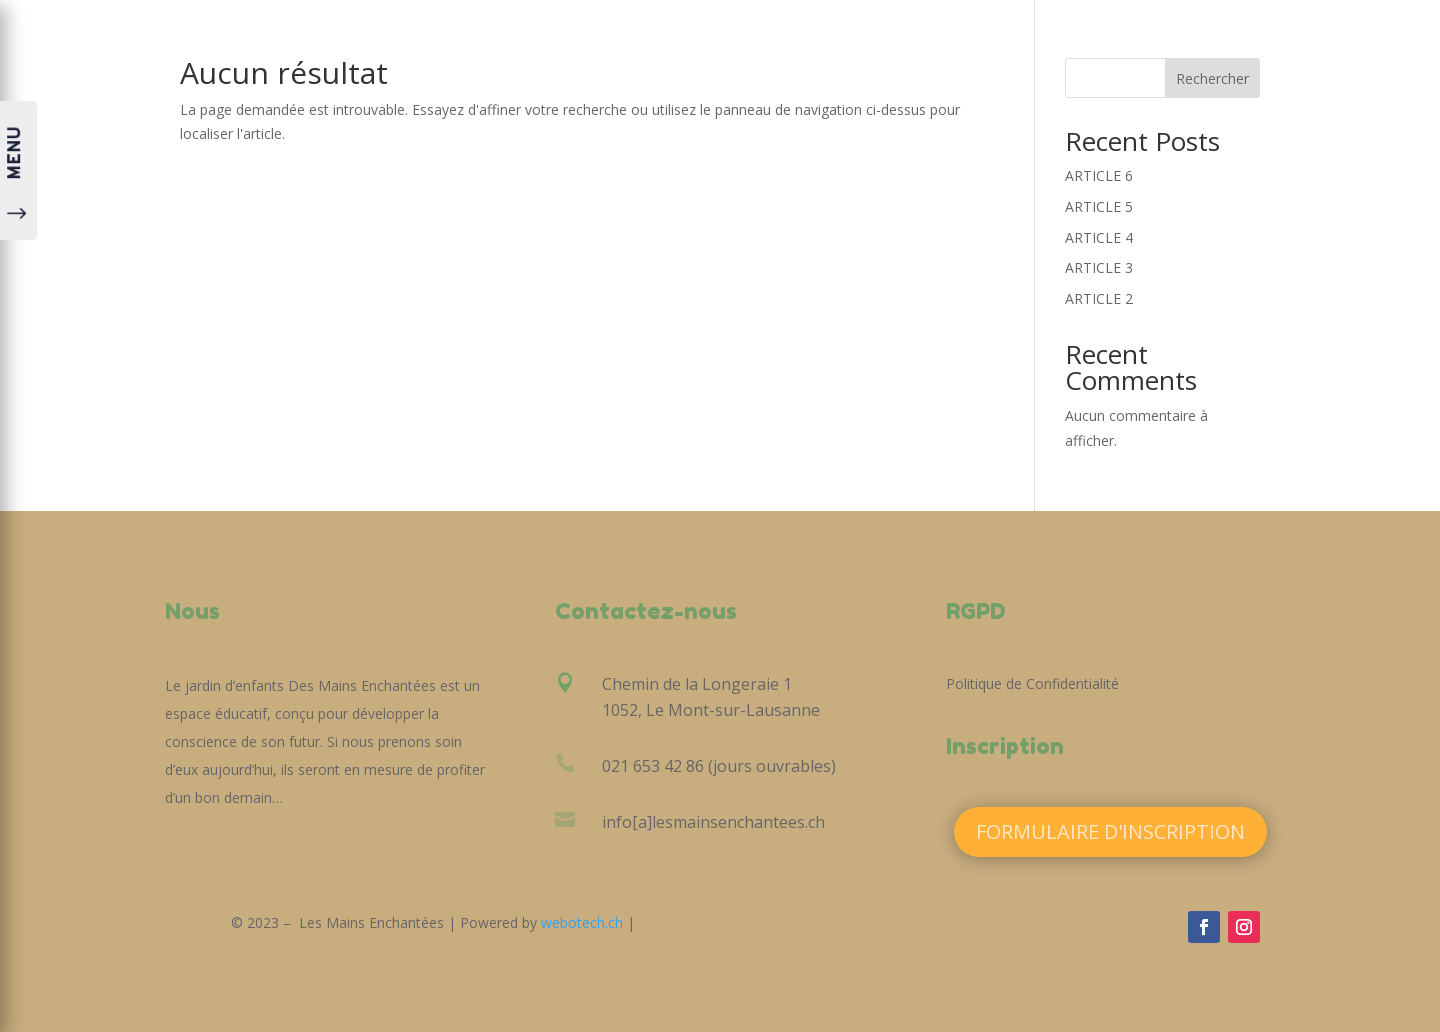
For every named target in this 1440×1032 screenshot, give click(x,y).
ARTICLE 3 (1099, 267)
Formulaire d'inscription (1110, 831)
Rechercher (1212, 78)
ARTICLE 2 (1099, 298)
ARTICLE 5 (1099, 206)
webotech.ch (582, 922)
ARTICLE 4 (1099, 237)
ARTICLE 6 (1099, 175)
